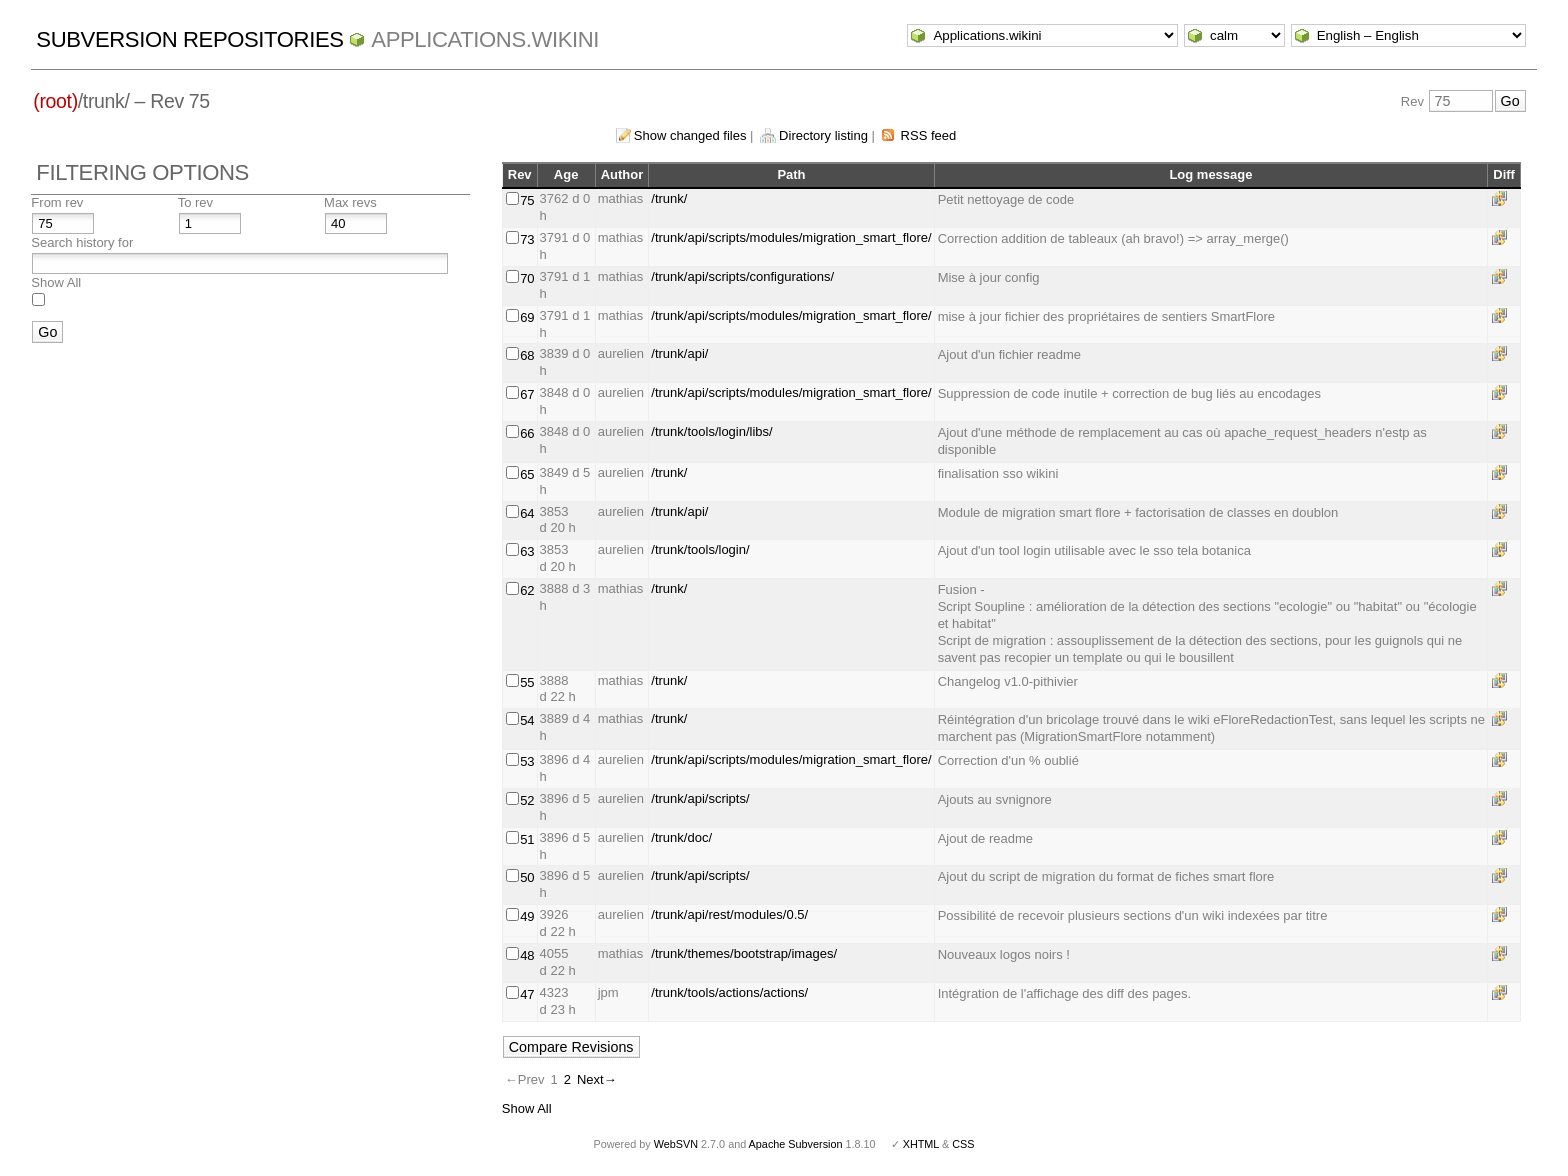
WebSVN (676, 1144)
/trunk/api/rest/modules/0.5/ (729, 914)
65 (527, 474)
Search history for (82, 242)
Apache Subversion (796, 1144)
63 (527, 551)
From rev (57, 202)
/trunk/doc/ (681, 837)
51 (527, 839)
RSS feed (929, 135)
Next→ (597, 1079)
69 (527, 317)
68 (527, 355)
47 (527, 994)
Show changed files (690, 135)
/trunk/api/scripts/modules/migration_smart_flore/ (791, 237)
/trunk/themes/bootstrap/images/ (744, 953)
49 (527, 916)
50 (527, 877)
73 (527, 239)
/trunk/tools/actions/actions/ (729, 992)
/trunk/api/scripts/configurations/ (742, 276)
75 (527, 200)
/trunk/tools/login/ (700, 549)
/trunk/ (669, 198)
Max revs (350, 202)
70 (527, 278)
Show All (56, 282)
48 (527, 955)
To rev (195, 202)
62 (527, 590)
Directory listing (823, 135)
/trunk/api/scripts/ (700, 798)
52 (527, 800)
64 (527, 513)
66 (527, 433)
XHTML (921, 1144)
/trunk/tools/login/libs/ (711, 431)
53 (527, 761)
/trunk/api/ (679, 353)
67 (527, 394)
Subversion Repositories (189, 39)
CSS (963, 1144)
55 (527, 682)
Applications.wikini (485, 39)
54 (527, 720)
